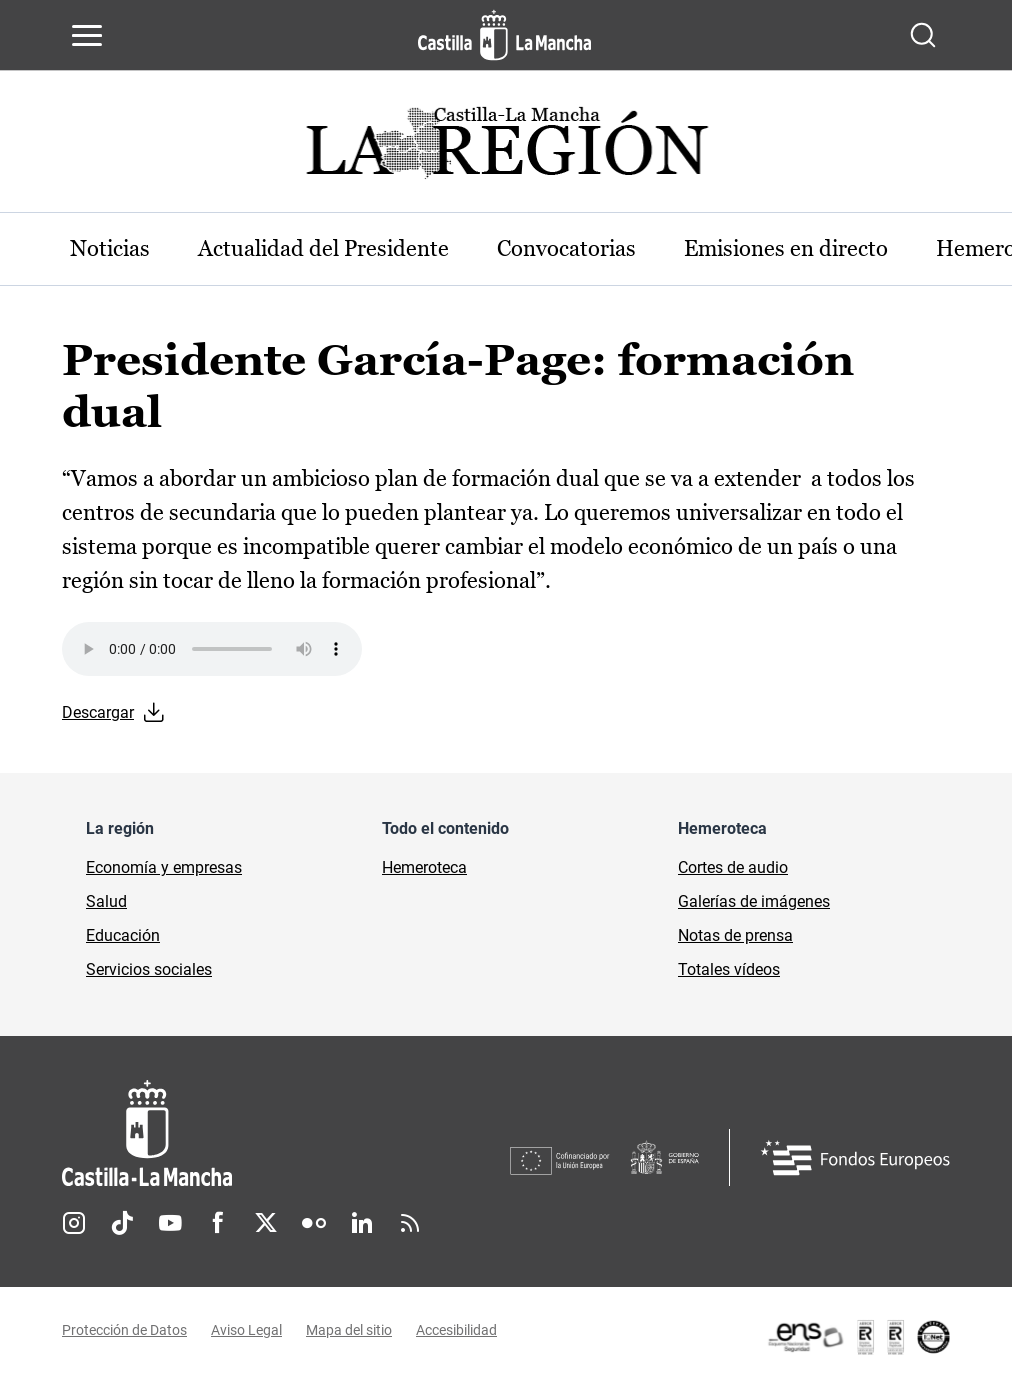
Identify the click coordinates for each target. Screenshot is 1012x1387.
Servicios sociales (149, 969)
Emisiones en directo (786, 248)
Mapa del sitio (349, 1330)
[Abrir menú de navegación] (87, 35)
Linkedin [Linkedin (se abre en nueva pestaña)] (362, 1223)
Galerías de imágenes (754, 901)
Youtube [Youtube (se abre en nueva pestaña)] (170, 1223)
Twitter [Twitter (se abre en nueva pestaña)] (266, 1223)
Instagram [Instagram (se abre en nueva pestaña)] (74, 1223)
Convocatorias (566, 248)
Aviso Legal (246, 1330)
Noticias (110, 248)
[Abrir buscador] (923, 35)
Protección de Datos (124, 1330)
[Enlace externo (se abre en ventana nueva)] (858, 1337)
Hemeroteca (424, 867)
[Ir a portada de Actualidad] (506, 148)
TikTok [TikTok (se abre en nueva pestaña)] (122, 1223)
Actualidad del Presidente (323, 248)
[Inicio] (286, 1133)
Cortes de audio (733, 867)
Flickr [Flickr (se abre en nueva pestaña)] (314, 1223)
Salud (106, 901)
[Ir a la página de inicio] (504, 35)
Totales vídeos (729, 969)
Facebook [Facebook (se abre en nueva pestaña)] (218, 1223)
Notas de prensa (735, 935)
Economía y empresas (164, 867)
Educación (123, 935)
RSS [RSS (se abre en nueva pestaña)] (410, 1223)
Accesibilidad (456, 1330)
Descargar (98, 712)
